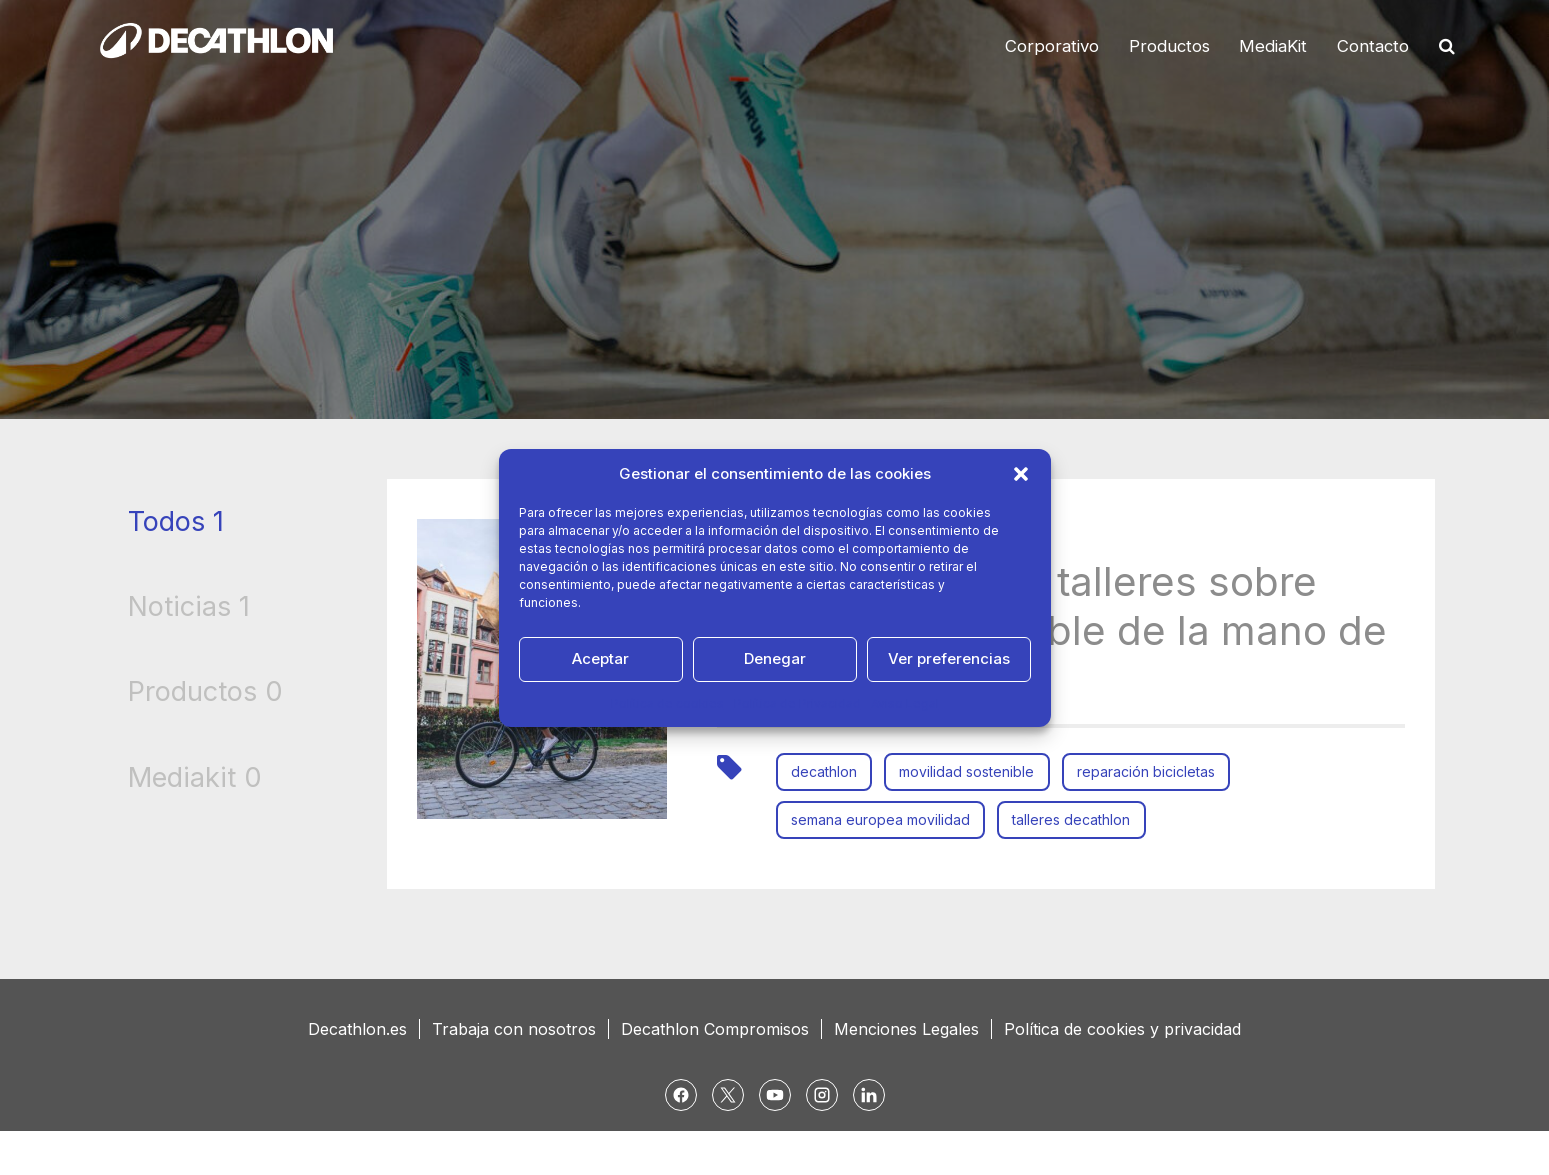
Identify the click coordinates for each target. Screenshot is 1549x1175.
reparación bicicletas (1155, 771)
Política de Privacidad (797, 703)
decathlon (826, 771)
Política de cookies (667, 703)
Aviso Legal (905, 703)
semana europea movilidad (882, 819)
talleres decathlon (1077, 819)
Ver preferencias (949, 658)
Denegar (775, 658)
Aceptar (600, 658)
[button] (1021, 474)
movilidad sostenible (972, 771)
